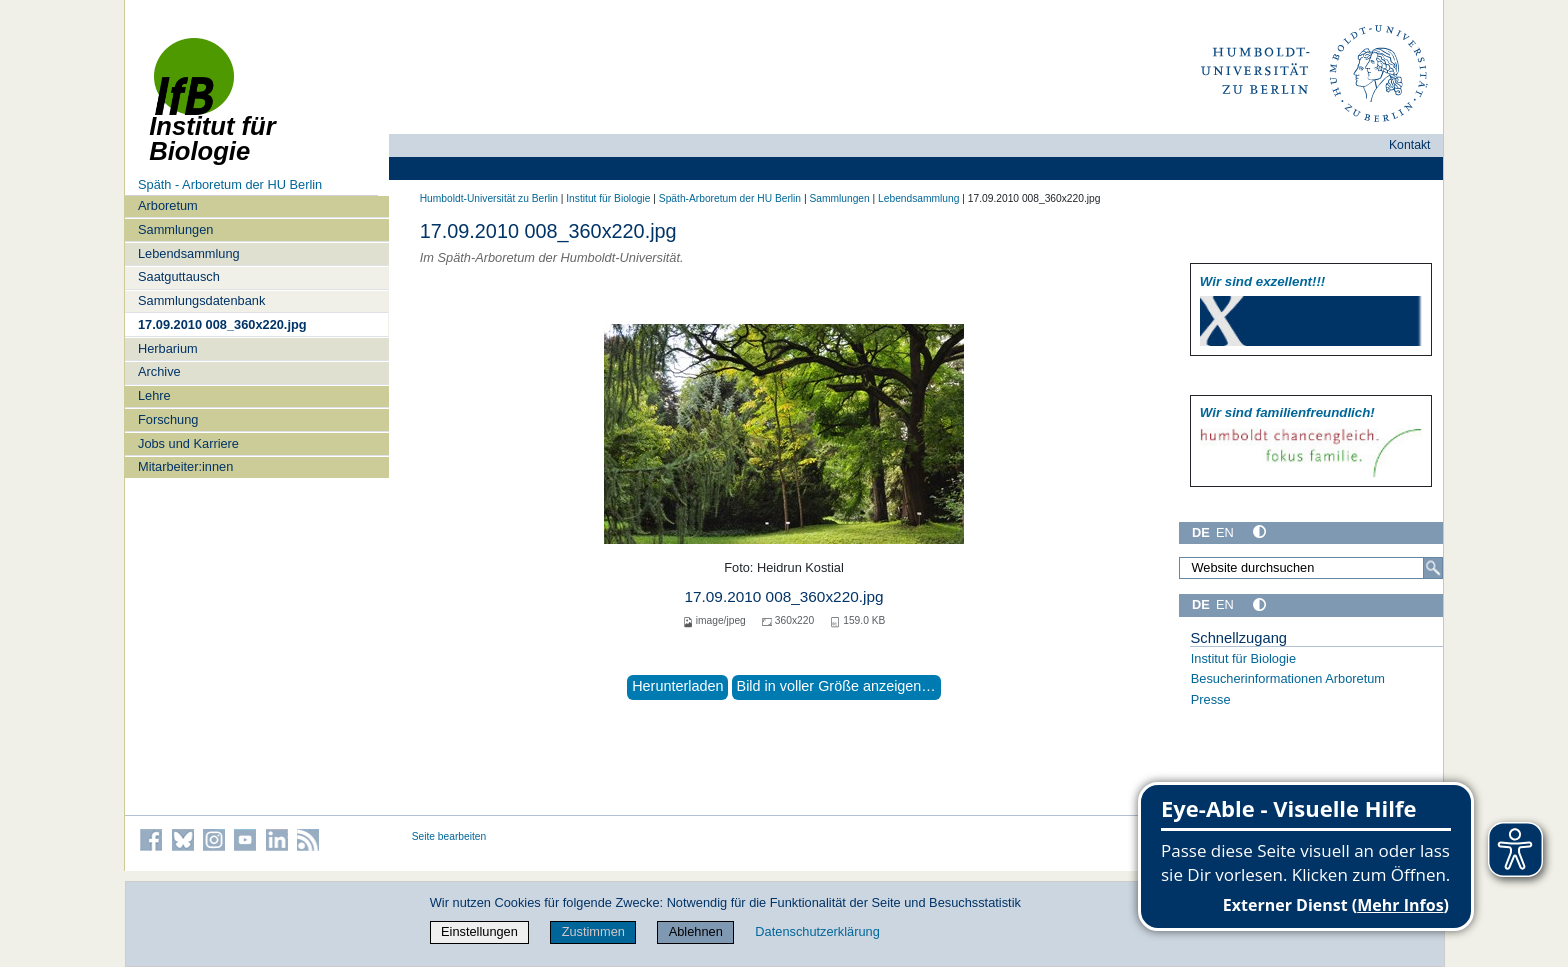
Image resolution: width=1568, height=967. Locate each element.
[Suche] (1433, 568)
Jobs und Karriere (188, 443)
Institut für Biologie (608, 198)
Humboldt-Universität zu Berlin (489, 198)
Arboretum (168, 205)
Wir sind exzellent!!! (1262, 281)
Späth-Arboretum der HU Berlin (730, 198)
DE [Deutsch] (1201, 532)
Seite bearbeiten (449, 836)
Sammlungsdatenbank (201, 300)
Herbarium (168, 348)
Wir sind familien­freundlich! (1287, 412)
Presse (1211, 699)
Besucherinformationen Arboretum (1288, 678)
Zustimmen (593, 931)
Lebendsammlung (189, 253)
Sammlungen (175, 229)
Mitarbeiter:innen (185, 466)
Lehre (154, 395)
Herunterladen (677, 686)
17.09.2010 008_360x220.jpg (222, 324)
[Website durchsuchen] (1311, 568)
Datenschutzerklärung (817, 931)
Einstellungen (479, 931)
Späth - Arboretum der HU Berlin (230, 184)
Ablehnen (696, 931)
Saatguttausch (179, 276)
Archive (159, 371)
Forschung (168, 419)
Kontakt (1410, 145)
